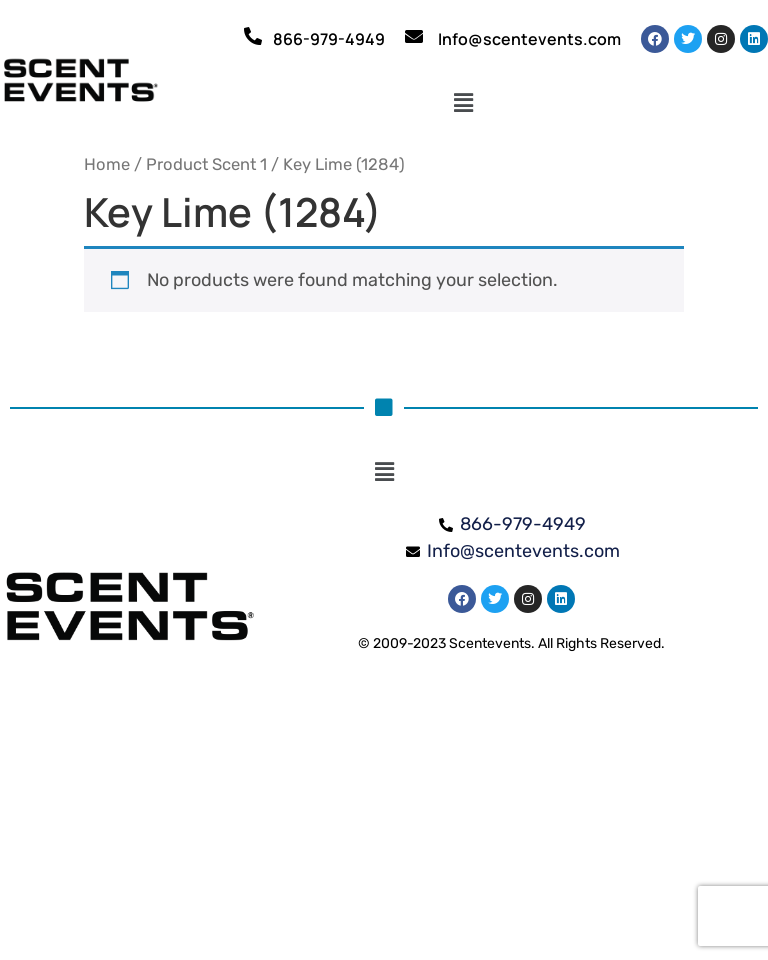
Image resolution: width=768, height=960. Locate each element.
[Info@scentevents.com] (414, 36)
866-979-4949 (329, 39)
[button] (463, 103)
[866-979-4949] (253, 36)
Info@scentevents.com (529, 39)
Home (107, 164)
